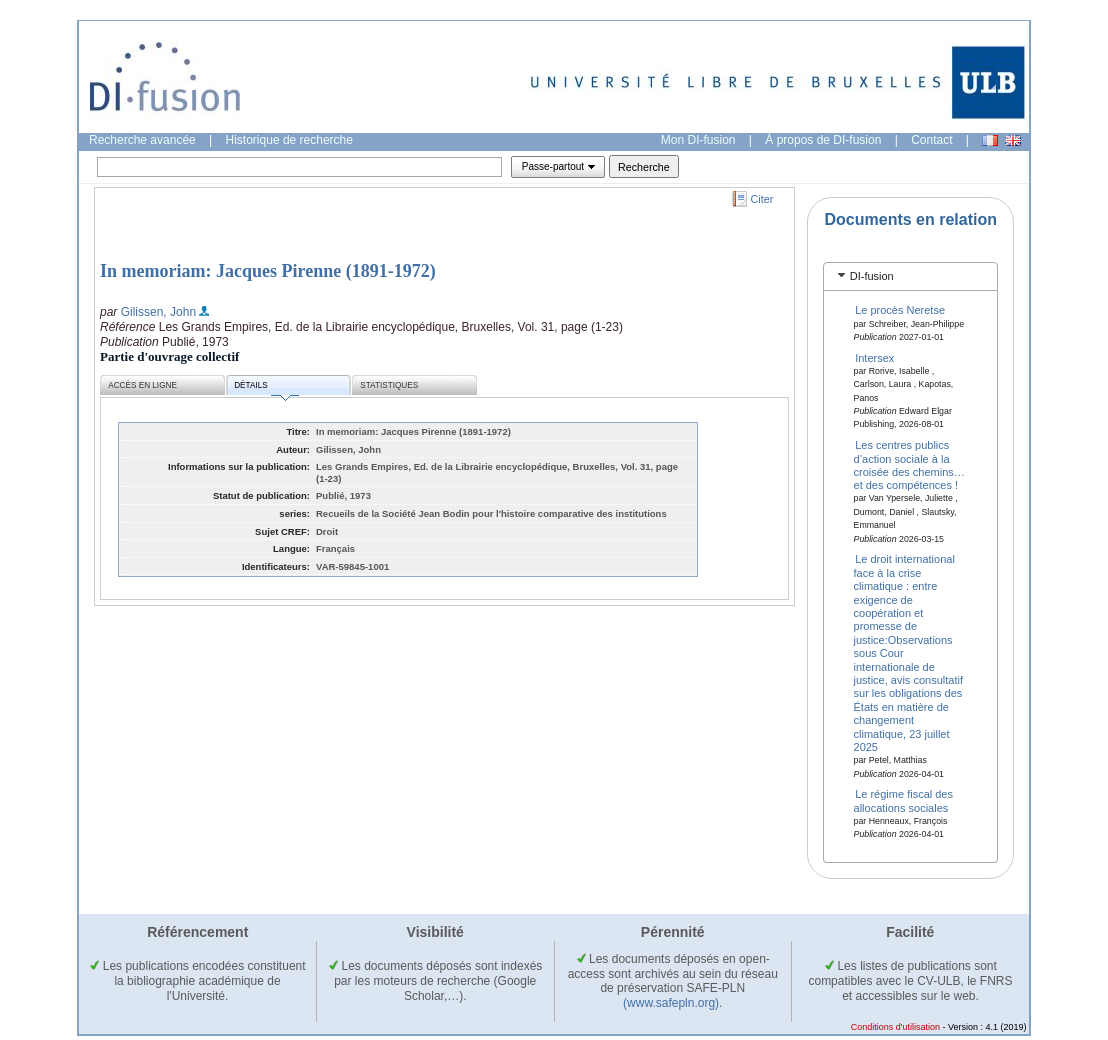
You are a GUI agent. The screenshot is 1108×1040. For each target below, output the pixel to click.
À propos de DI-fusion (823, 140)
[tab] (910, 276)
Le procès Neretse (900, 310)
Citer (762, 199)
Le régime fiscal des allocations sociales (903, 800)
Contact (931, 140)
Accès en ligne (142, 385)
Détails (266, 388)
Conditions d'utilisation (895, 1027)
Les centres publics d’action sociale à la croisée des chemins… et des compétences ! (909, 465)
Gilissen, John (158, 312)
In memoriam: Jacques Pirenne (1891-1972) (268, 271)
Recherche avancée (142, 140)
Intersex (874, 357)
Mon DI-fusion (698, 140)
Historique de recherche (289, 140)
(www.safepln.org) (671, 1003)
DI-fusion (872, 276)
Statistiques (389, 385)
